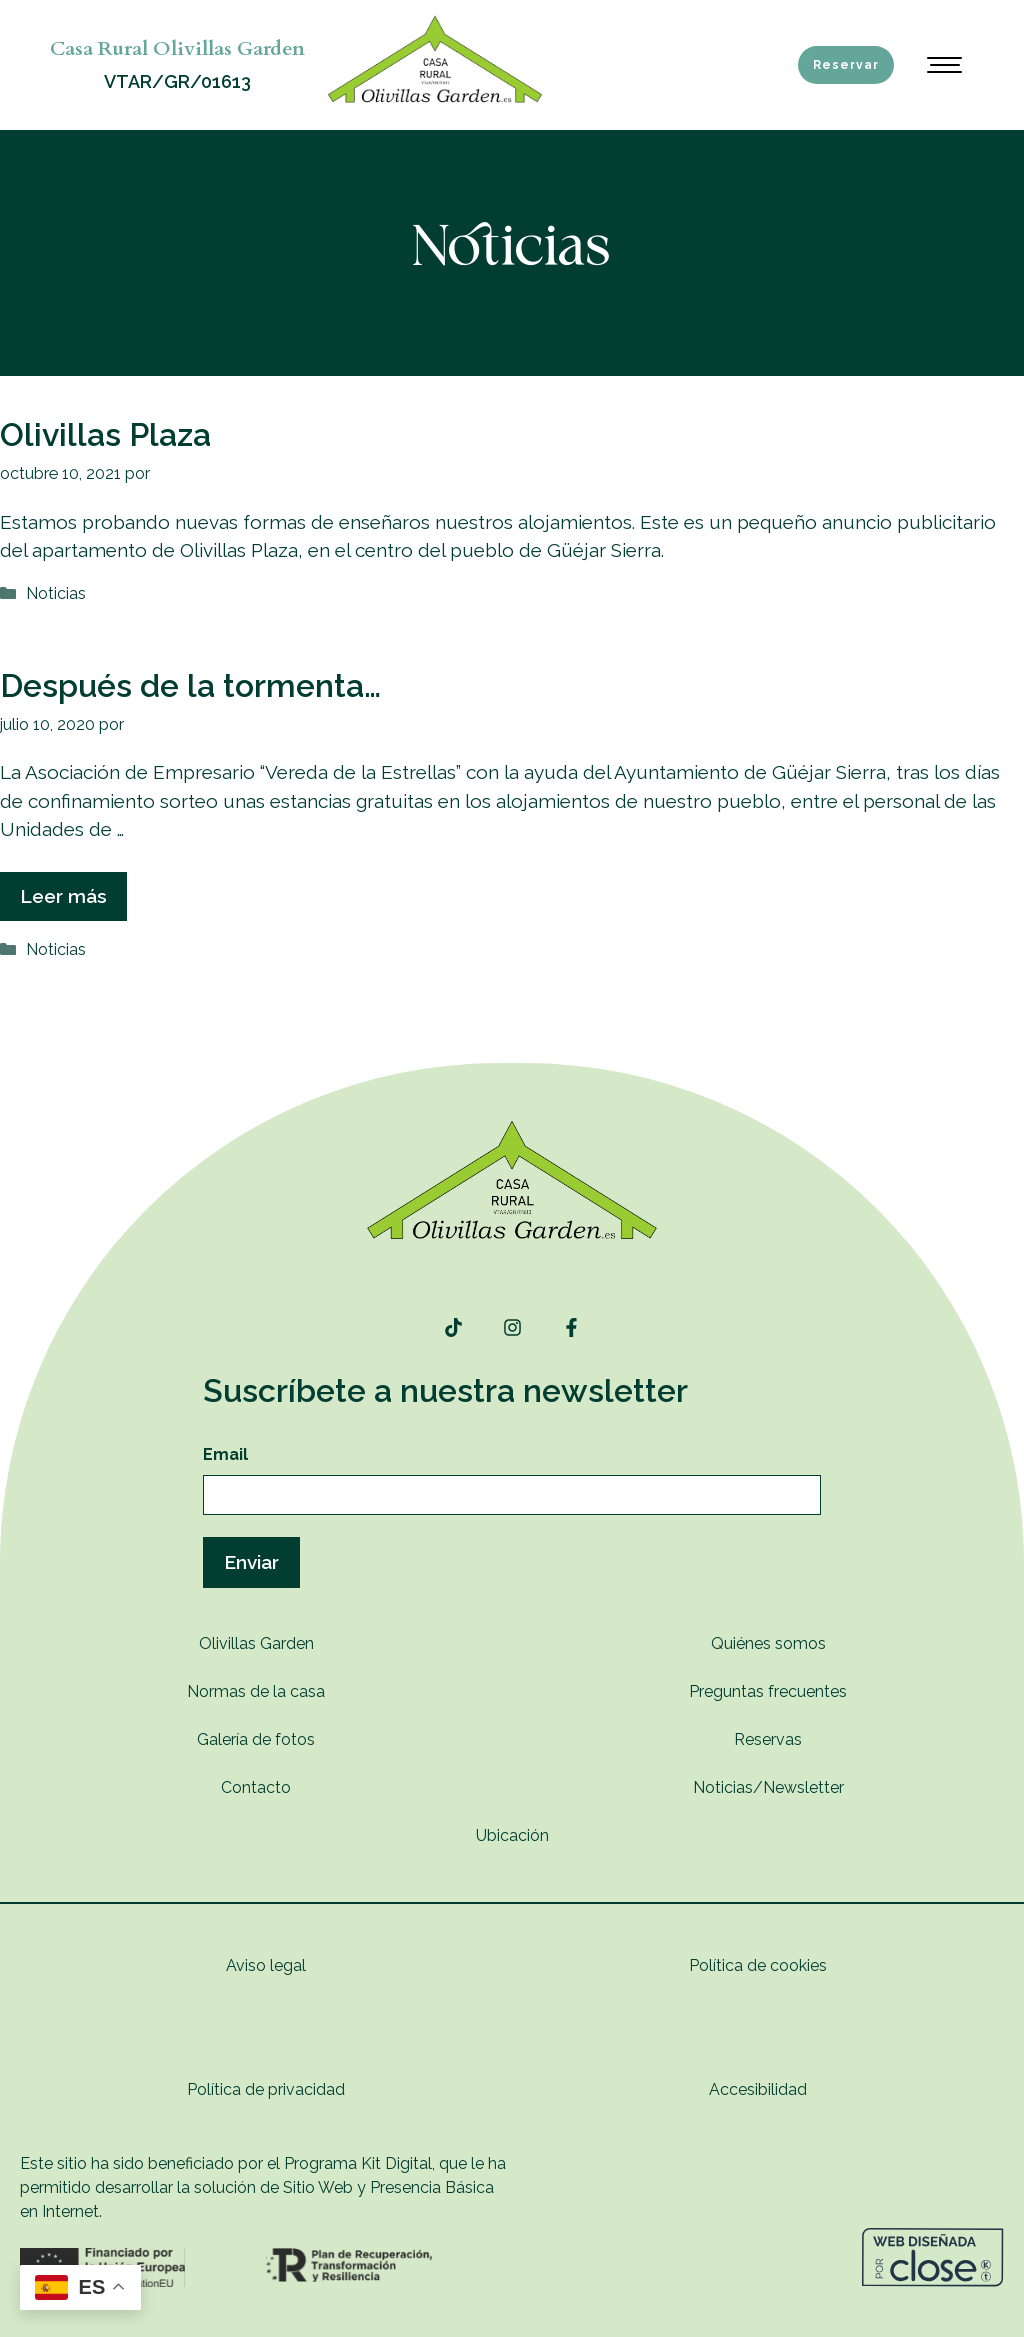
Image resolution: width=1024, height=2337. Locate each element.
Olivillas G (235, 1643)
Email (225, 1454)
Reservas (768, 1739)
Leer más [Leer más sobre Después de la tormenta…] (63, 896)
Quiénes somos (768, 1643)
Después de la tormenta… (190, 685)
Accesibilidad (758, 2089)
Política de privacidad (266, 2089)
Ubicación (512, 1835)
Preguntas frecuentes (768, 1691)
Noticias (56, 593)
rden (297, 1643)
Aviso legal (266, 1965)
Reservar (846, 65)
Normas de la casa (256, 1691)
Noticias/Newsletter (768, 1787)
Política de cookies (758, 1965)
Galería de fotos (256, 1739)
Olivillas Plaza (105, 434)
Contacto (256, 1787)
